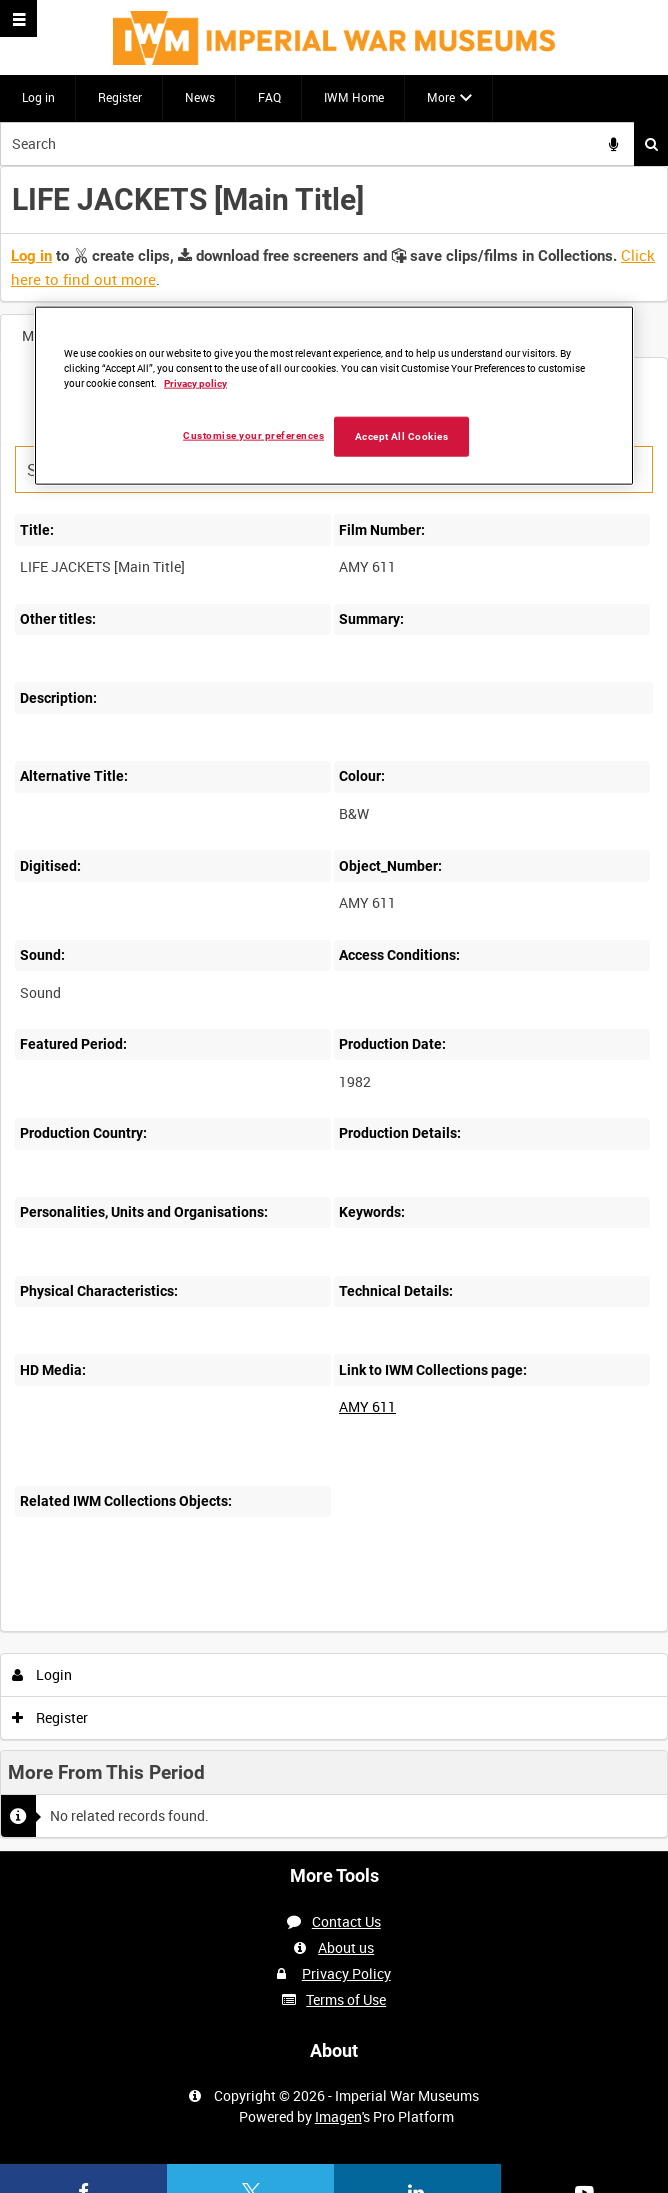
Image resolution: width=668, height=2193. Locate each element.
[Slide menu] (18, 18)
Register (120, 97)
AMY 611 (367, 1406)
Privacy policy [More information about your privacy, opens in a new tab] (195, 382)
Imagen (338, 2116)
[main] (334, 1008)
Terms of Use (346, 1999)
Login (42, 1674)
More (441, 97)
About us (346, 1947)
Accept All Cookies (402, 435)
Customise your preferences (253, 434)
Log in (38, 97)
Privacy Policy (346, 1973)
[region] (334, 396)
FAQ (269, 97)
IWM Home (354, 97)
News (200, 97)
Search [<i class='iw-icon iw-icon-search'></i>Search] (651, 144)
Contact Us (346, 1921)
